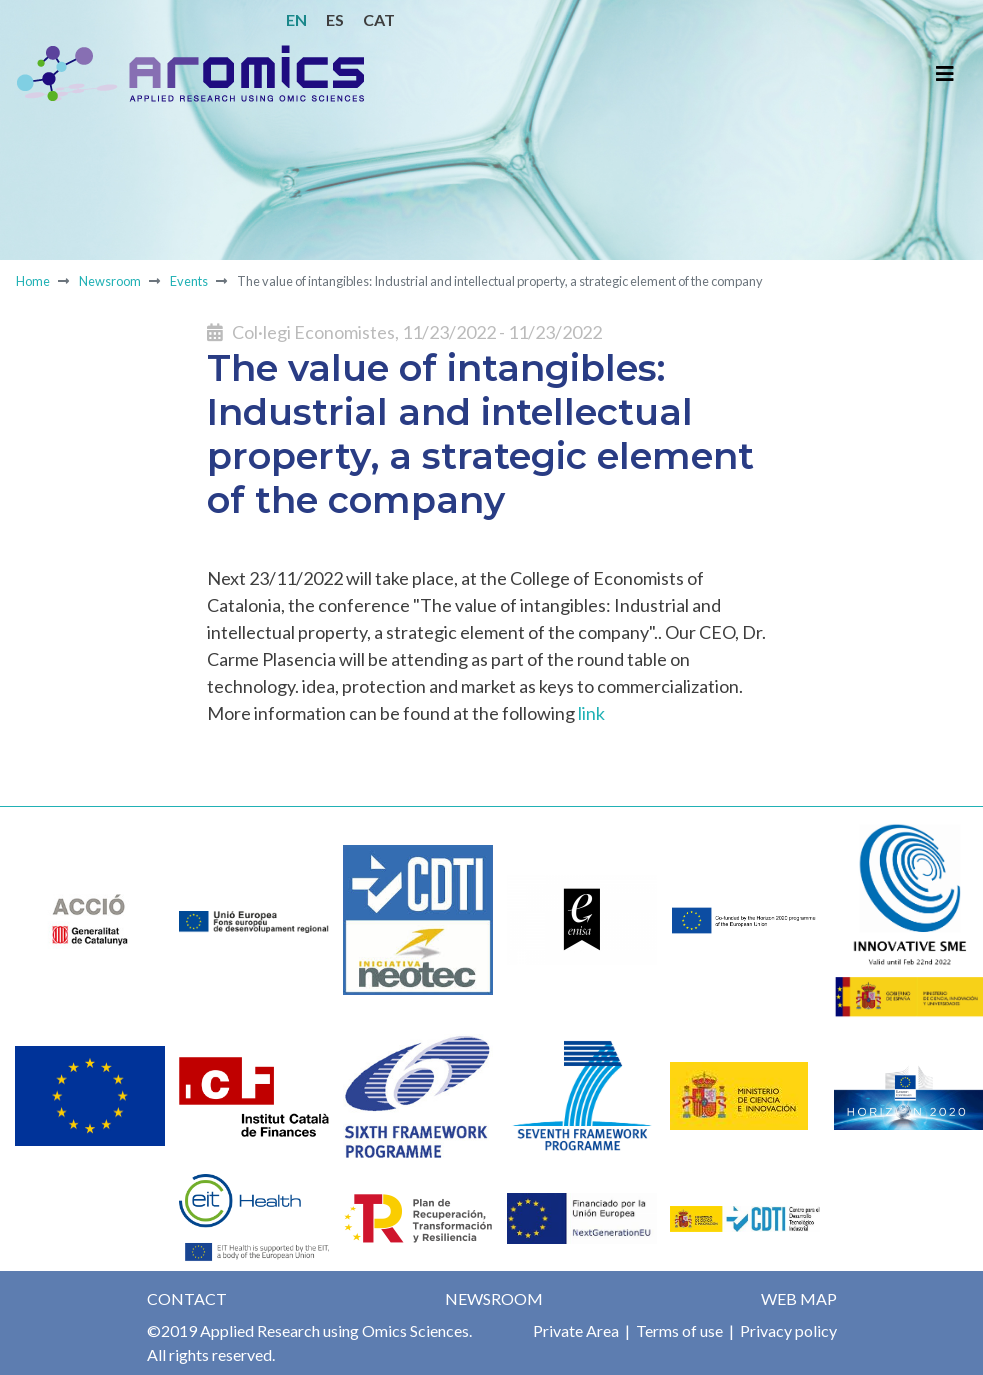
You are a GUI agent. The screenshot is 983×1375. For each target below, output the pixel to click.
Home (33, 281)
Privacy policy (787, 1330)
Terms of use (678, 1330)
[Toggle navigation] (945, 73)
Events (189, 281)
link (591, 713)
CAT (379, 19)
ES (335, 19)
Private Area (576, 1330)
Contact (187, 1298)
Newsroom (110, 281)
